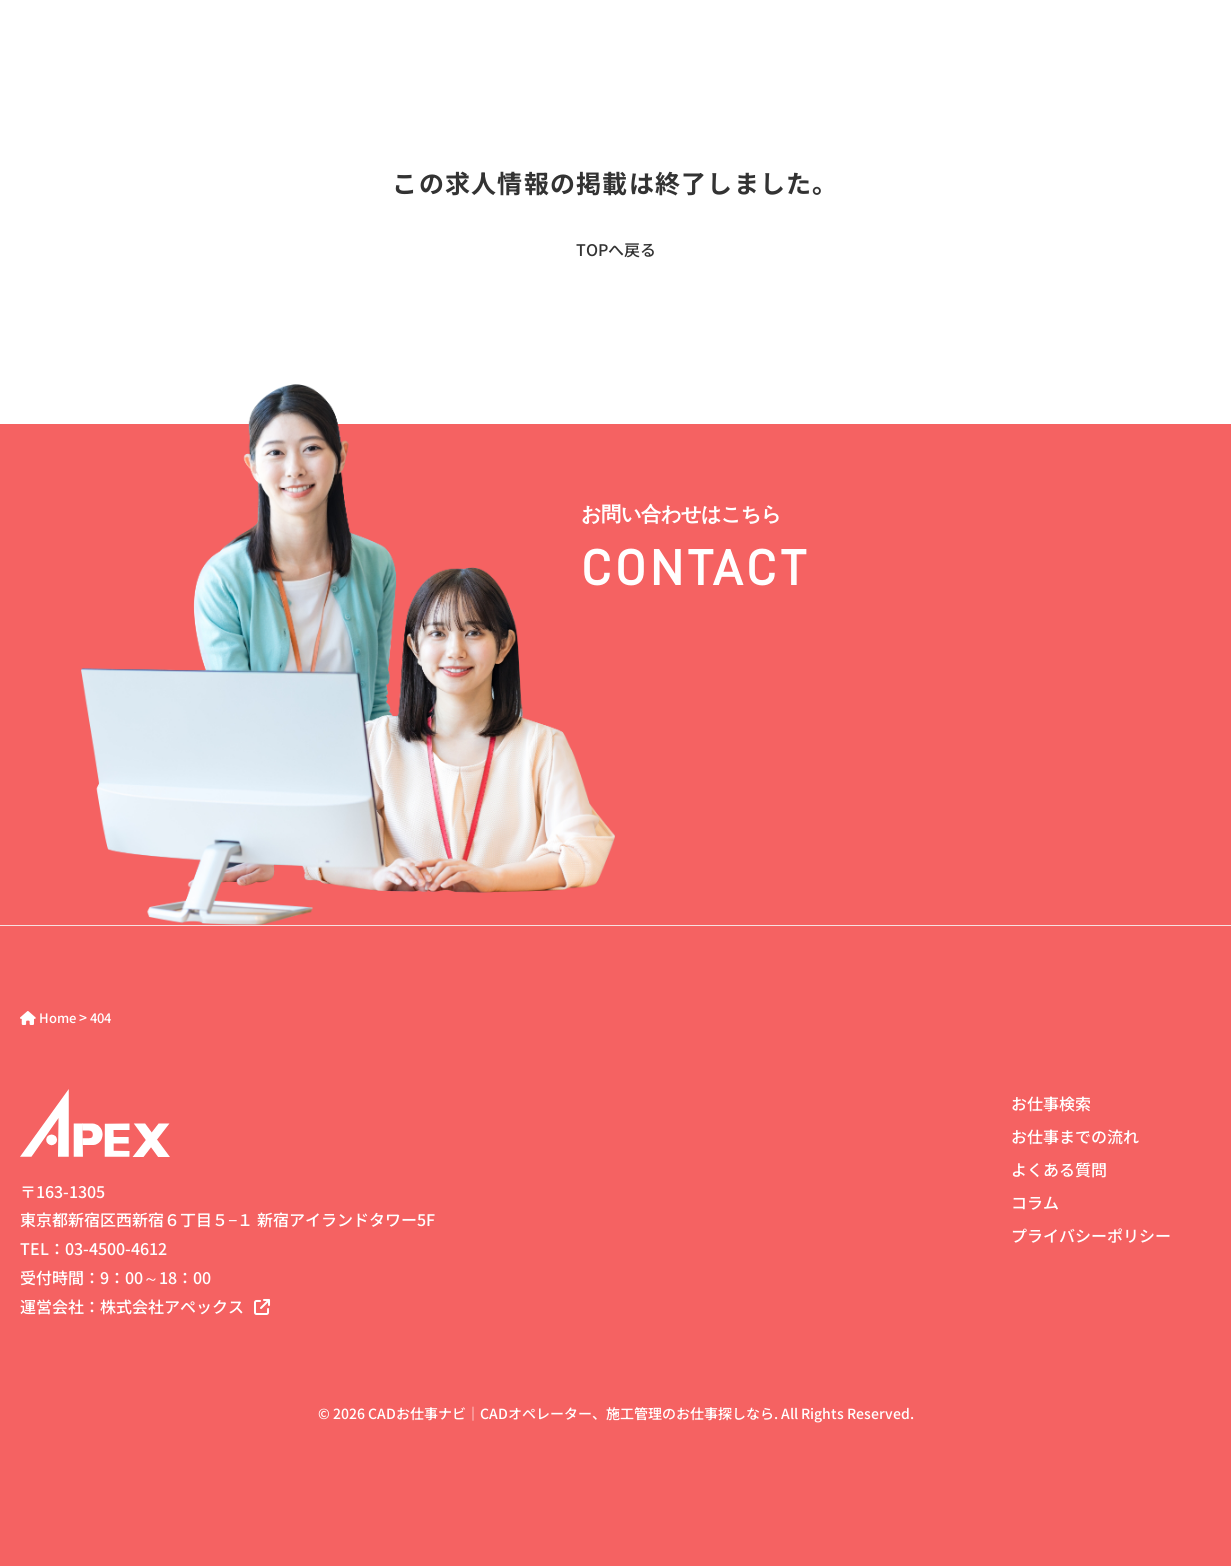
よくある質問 (1059, 1169)
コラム (1035, 1202)
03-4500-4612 (116, 1248)
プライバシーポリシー (1091, 1235)
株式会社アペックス (185, 1306)
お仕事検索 (1051, 1103)
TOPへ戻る (616, 249)
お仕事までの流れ (1075, 1136)
